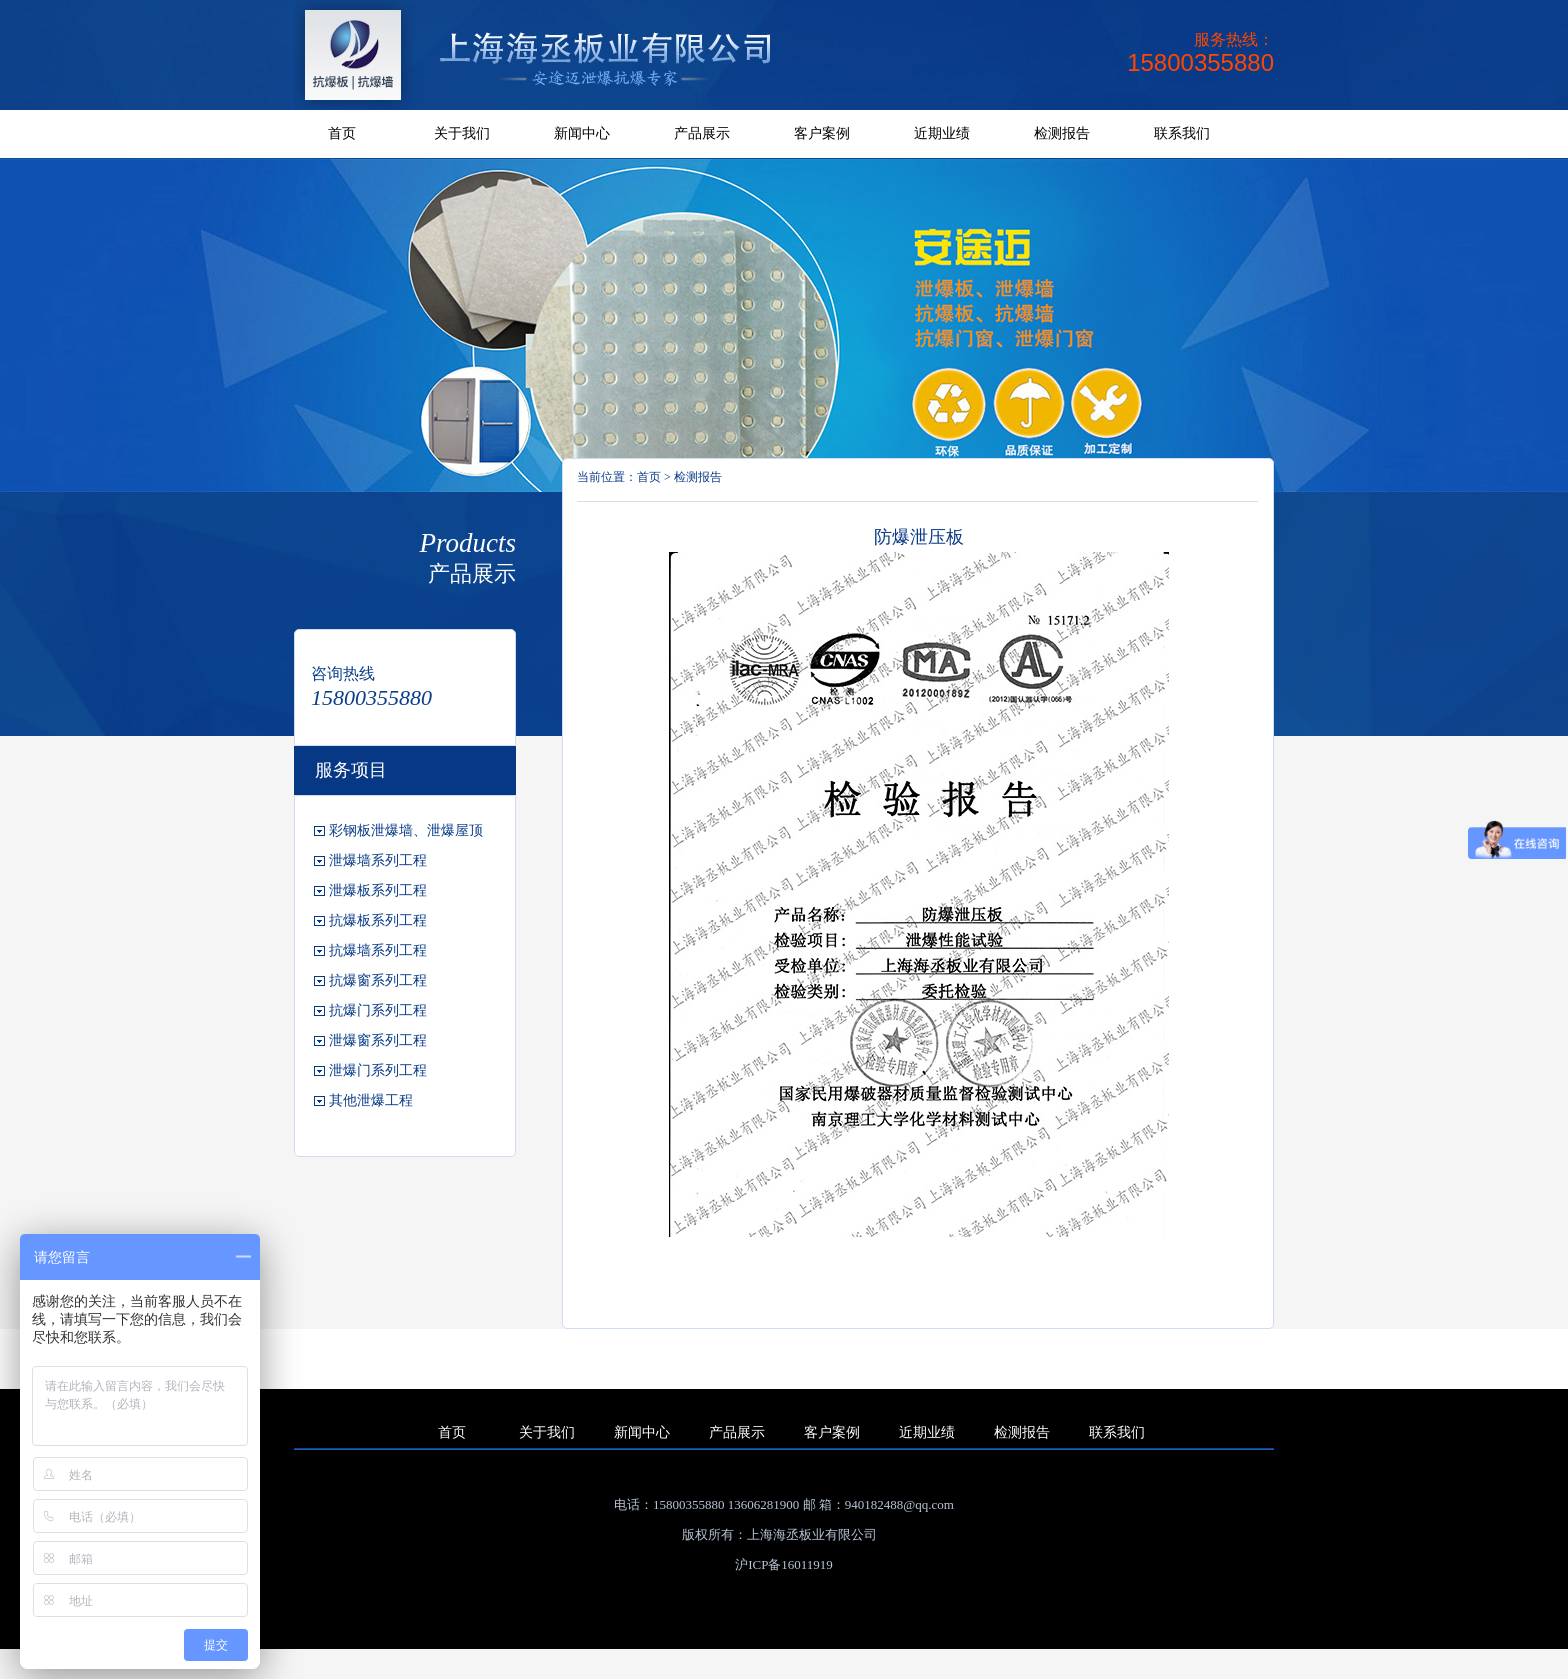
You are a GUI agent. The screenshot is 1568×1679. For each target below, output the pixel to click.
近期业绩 (942, 133)
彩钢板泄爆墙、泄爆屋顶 (406, 830)
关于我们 (462, 133)
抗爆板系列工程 (378, 920)
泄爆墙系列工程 (378, 860)
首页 (342, 133)
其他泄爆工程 (371, 1100)
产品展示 (702, 133)
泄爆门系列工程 (378, 1070)
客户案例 (822, 133)
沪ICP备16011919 (784, 1564)
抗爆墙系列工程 (378, 950)
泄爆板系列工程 (378, 890)
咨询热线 (343, 673)
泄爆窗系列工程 (378, 1040)
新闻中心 (582, 133)
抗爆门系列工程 (378, 1010)
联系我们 (1182, 133)
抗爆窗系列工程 (378, 980)
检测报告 (1062, 133)
